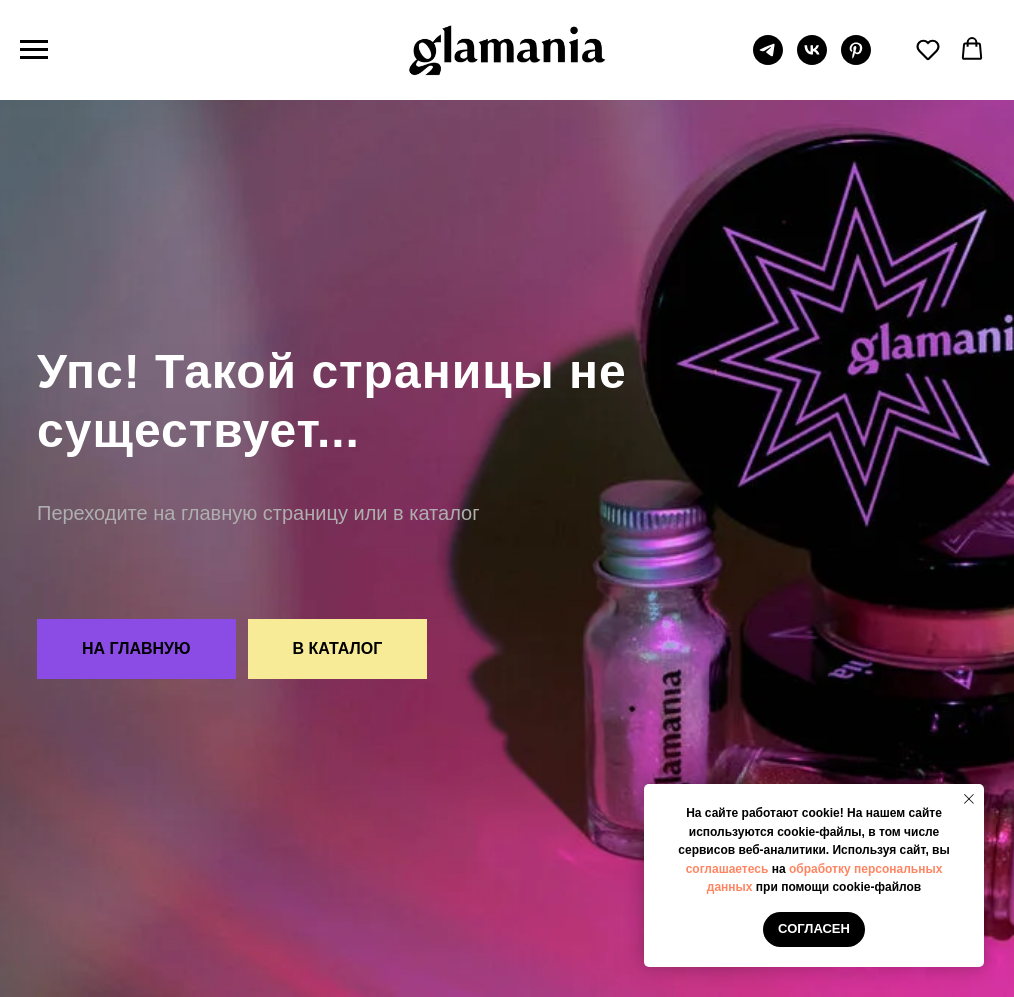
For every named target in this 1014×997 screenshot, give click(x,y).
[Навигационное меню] (34, 50)
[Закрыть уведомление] (969, 799)
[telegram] (768, 59)
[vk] (812, 59)
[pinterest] (856, 59)
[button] (928, 49)
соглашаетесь (727, 869)
